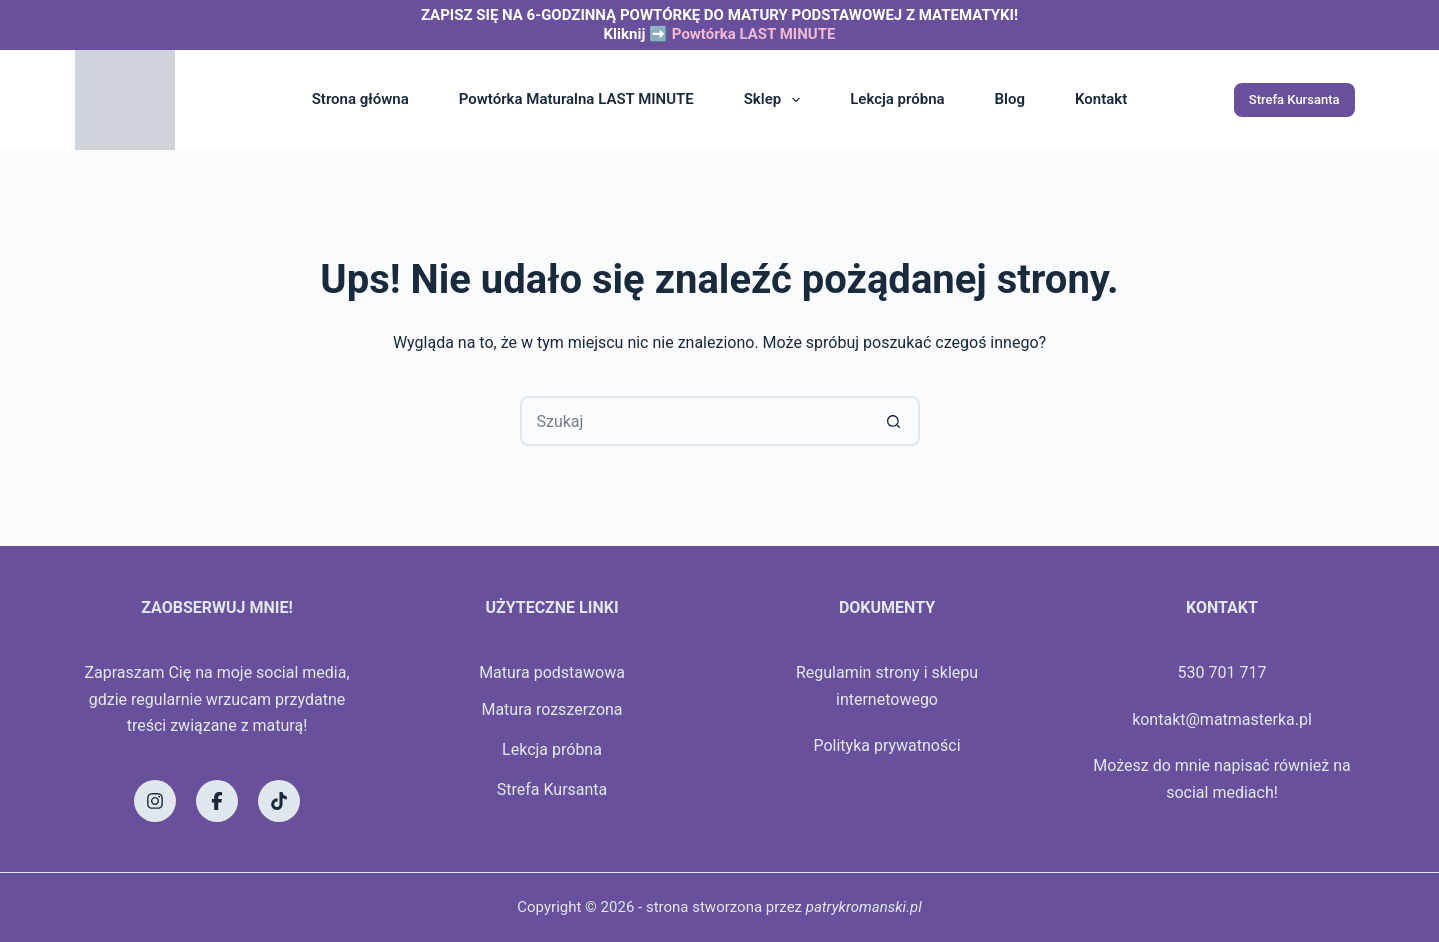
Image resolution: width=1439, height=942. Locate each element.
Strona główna (360, 99)
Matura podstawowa (552, 672)
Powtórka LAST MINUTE (754, 34)
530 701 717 (1222, 672)
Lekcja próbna (897, 99)
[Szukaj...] (695, 421)
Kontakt (1101, 99)
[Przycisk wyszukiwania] (895, 421)
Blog (1010, 99)
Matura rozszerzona (551, 709)
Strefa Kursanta (1294, 99)
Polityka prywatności (886, 745)
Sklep (776, 100)
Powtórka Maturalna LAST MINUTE (576, 99)
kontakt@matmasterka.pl (1222, 719)
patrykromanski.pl (864, 907)
